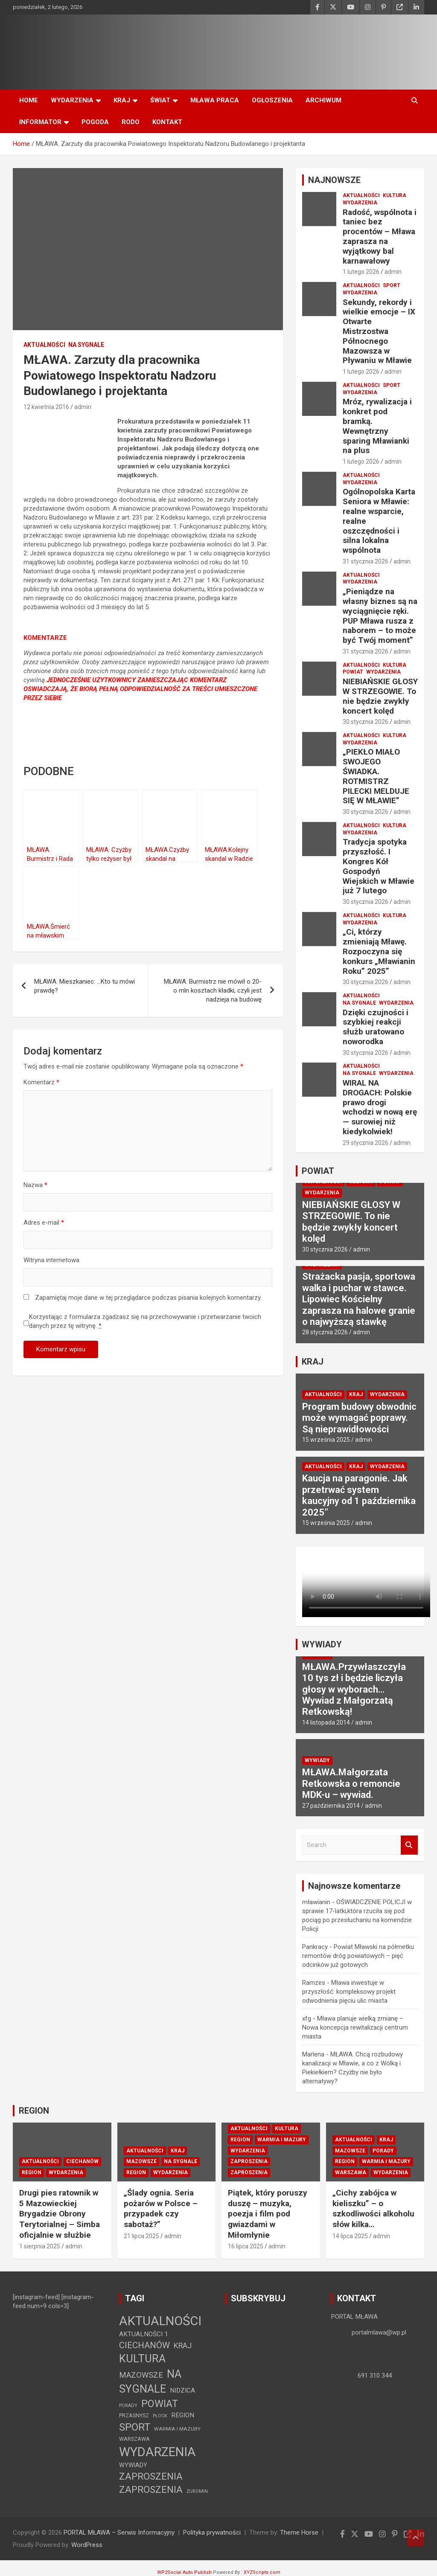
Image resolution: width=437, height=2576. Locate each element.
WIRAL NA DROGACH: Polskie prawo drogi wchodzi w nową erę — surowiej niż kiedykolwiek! (380, 1107)
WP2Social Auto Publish (184, 2572)
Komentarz (41, 1082)
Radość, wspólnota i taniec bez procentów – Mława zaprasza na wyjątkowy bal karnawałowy (380, 236)
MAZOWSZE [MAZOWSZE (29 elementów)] (141, 2374)
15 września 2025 (326, 1439)
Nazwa (35, 1185)
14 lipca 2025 (350, 2236)
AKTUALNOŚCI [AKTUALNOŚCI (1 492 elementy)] (160, 2321)
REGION (34, 2111)
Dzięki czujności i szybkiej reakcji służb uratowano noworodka (375, 1027)
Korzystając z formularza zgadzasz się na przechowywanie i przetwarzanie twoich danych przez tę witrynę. (145, 1321)
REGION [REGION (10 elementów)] (182, 2415)
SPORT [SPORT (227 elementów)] (134, 2427)
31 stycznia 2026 (365, 561)
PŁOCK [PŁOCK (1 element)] (160, 2416)
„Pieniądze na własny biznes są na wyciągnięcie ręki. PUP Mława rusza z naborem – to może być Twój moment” (380, 616)
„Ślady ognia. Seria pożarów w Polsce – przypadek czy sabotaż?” (161, 2208)
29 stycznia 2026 (365, 1142)
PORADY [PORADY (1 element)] (128, 2405)
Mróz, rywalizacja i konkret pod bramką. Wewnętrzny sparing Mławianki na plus (377, 426)
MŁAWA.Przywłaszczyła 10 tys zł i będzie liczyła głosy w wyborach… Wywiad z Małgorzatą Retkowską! (354, 1689)
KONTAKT (167, 122)
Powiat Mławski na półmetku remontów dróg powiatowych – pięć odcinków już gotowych (358, 1956)
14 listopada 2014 (326, 1722)
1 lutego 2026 (361, 271)
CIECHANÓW (82, 2161)
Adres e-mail (43, 1222)
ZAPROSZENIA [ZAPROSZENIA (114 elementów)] (151, 2476)
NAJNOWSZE (334, 180)
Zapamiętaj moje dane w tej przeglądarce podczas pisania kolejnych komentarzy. (148, 1297)
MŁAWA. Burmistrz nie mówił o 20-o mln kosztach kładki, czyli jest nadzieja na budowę (213, 990)
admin (82, 407)
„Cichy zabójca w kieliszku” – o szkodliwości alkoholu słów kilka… (373, 2208)
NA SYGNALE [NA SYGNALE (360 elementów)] (150, 2381)
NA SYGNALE (86, 344)
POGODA (95, 122)
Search (409, 1845)
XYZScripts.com (262, 2572)
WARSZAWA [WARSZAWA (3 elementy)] (134, 2439)
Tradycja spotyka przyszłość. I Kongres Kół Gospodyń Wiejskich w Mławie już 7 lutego (378, 866)
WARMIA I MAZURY (281, 2140)
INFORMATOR (40, 122)
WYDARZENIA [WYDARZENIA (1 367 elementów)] (157, 2452)
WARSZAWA (350, 2172)
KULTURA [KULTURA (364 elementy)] (142, 2358)
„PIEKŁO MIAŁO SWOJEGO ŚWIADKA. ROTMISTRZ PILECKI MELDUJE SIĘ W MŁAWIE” (376, 776)
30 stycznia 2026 (365, 721)
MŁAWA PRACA (214, 100)
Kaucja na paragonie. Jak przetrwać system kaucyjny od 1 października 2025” (359, 1495)
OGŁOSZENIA (272, 100)
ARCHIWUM (323, 100)
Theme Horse (299, 2532)
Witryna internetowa (51, 1260)
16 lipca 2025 (245, 2246)
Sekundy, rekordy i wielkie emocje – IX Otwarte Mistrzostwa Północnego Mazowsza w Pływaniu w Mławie (379, 331)
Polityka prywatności (212, 2532)
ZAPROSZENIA (249, 2161)
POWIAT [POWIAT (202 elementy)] (159, 2404)
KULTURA (394, 195)
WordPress (86, 2545)
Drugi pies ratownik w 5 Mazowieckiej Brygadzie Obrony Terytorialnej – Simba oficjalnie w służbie (59, 2214)
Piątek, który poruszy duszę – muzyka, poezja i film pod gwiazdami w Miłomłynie (267, 2214)
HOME (28, 100)
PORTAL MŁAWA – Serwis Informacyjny (119, 2532)
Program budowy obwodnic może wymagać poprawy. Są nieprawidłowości (359, 1418)
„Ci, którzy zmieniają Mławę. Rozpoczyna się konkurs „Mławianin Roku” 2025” (379, 951)
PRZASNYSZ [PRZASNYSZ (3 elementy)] (134, 2415)
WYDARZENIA (72, 100)
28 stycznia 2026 (325, 1332)
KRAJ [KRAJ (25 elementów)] (183, 2345)
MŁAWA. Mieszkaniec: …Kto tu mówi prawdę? (84, 986)
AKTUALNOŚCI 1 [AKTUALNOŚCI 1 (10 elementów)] (143, 2334)
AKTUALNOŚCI (44, 344)
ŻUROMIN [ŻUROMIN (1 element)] (197, 2491)
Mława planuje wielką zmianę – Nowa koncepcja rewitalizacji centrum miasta (355, 2027)
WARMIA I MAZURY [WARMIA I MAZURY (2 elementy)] (177, 2429)
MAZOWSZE (141, 2161)
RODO (131, 122)
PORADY (383, 2151)
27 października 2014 (331, 1805)
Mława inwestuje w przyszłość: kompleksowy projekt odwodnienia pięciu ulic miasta (349, 1991)
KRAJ (122, 100)
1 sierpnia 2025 (39, 2246)
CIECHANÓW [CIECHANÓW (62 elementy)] (144, 2345)
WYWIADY (322, 1644)
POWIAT (353, 672)
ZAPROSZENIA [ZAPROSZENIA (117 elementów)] (151, 2489)
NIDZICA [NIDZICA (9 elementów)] (182, 2390)
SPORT (391, 285)
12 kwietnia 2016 (46, 407)
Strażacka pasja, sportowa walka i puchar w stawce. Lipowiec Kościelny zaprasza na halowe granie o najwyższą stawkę (358, 1299)
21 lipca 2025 (141, 2236)
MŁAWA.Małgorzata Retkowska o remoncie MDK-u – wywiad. (351, 1783)
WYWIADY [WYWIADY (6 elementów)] (133, 2465)
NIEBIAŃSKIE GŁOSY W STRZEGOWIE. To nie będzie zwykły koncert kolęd (380, 696)
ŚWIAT (160, 100)
